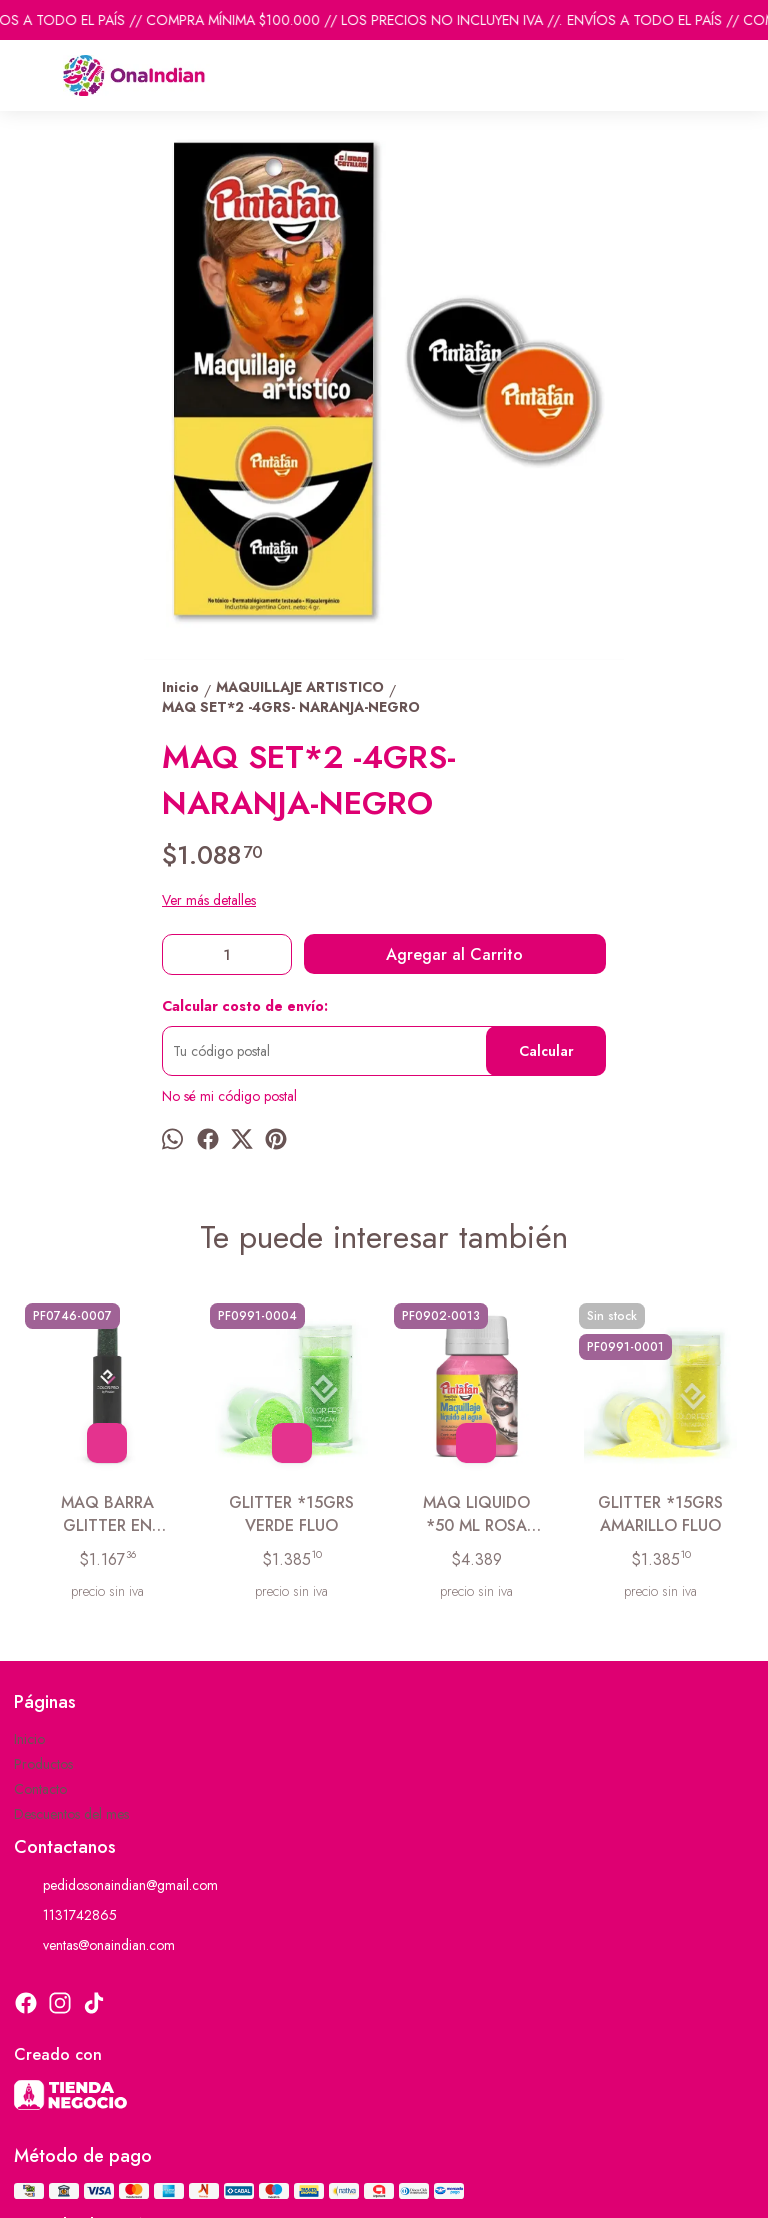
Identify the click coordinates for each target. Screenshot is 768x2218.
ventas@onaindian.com (94, 1946)
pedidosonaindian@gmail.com (116, 1886)
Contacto (40, 1789)
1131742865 (65, 1916)
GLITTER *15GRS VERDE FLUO (291, 1514)
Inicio (29, 1739)
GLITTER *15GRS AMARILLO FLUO (660, 1514)
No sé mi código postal (229, 1096)
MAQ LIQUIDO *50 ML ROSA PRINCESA (476, 1514)
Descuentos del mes (71, 1814)
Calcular (546, 1051)
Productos (43, 1764)
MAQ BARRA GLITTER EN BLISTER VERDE (107, 1514)
